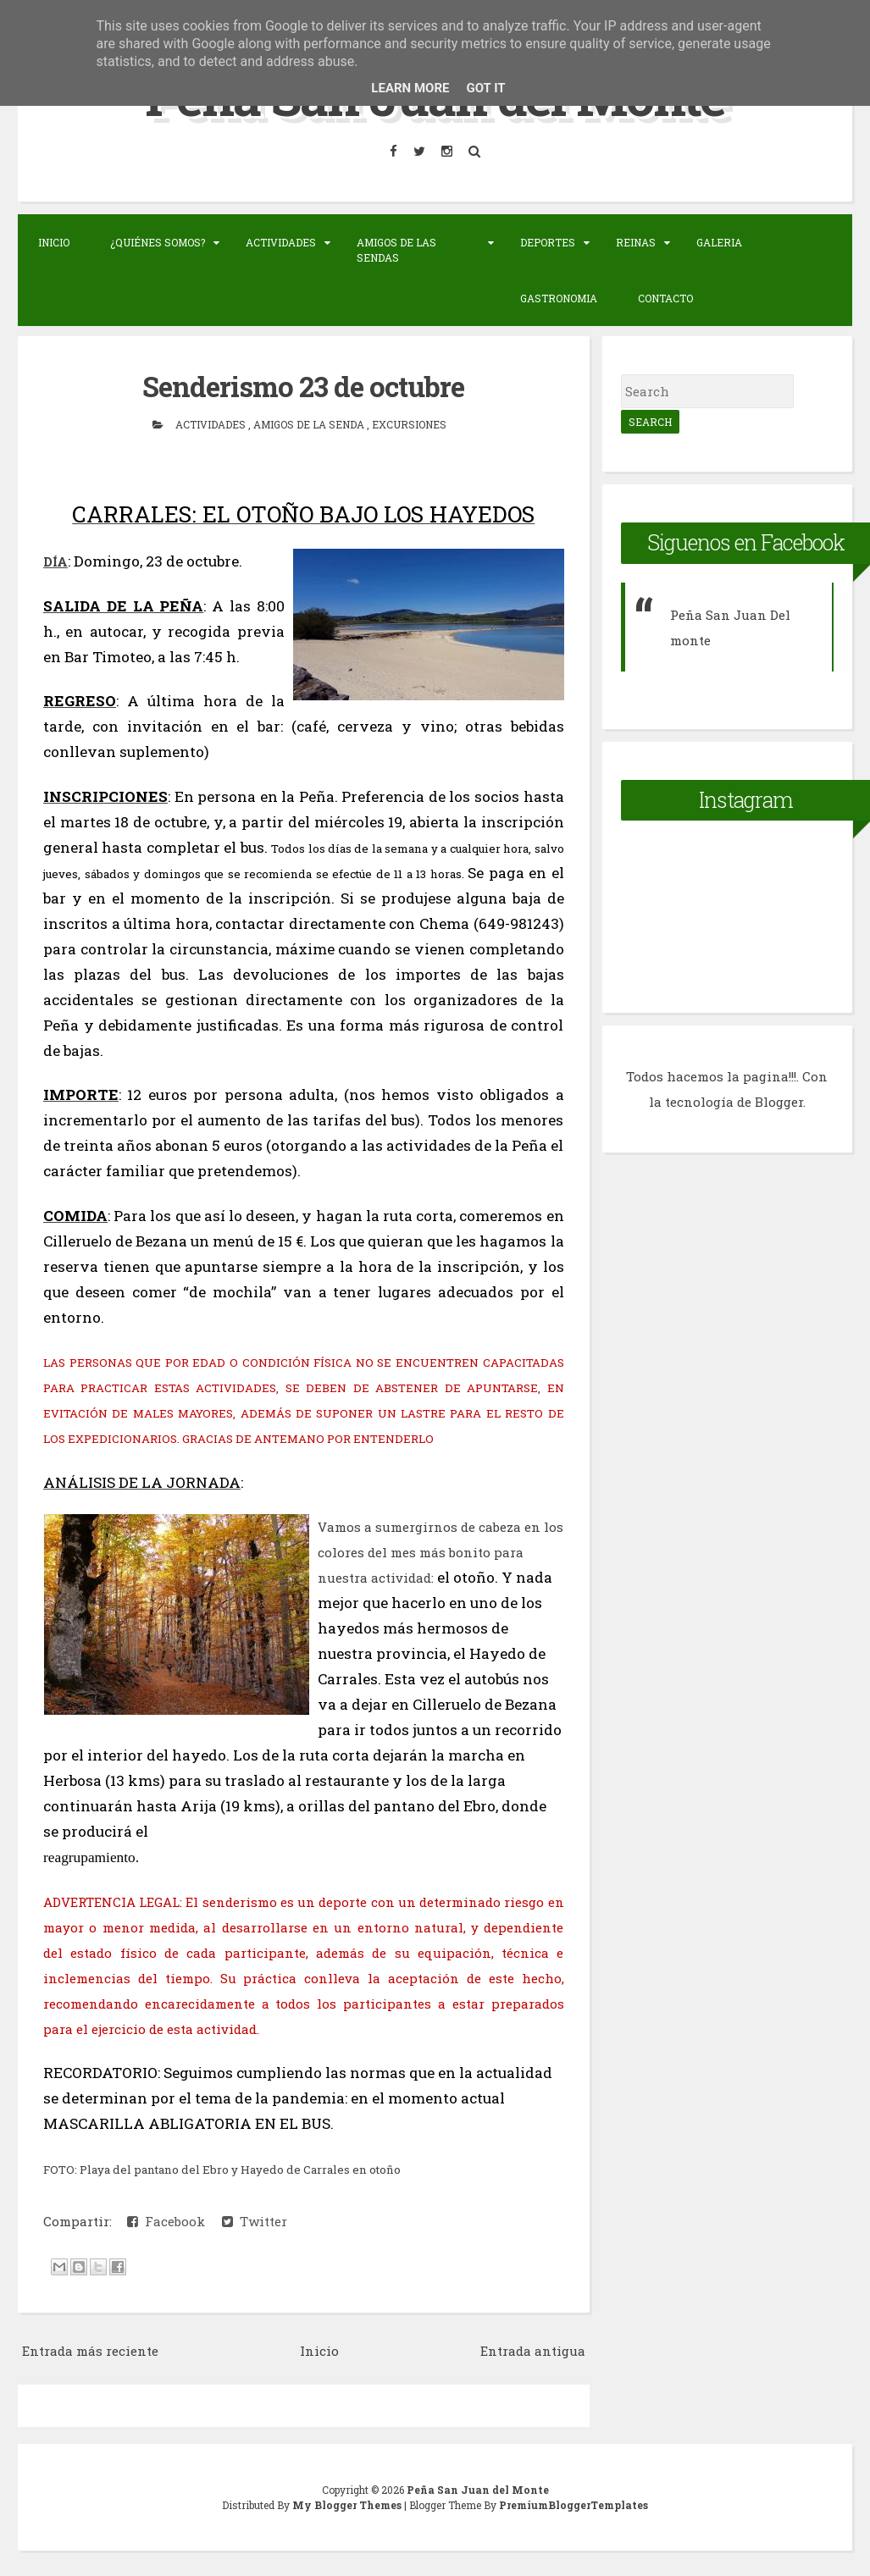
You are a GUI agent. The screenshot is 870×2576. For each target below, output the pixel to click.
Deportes (547, 242)
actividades (211, 424)
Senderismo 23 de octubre (303, 386)
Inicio (53, 242)
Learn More (410, 88)
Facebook (166, 2221)
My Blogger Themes (348, 2505)
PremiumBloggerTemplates (573, 2505)
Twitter (254, 2221)
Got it (485, 88)
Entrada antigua (532, 2350)
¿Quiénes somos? (157, 242)
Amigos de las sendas (396, 249)
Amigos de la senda (310, 424)
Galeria (719, 242)
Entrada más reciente (90, 2350)
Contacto (665, 298)
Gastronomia (558, 298)
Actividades (281, 242)
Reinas (636, 242)
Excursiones (409, 424)
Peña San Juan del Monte (478, 2489)
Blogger (779, 1101)
